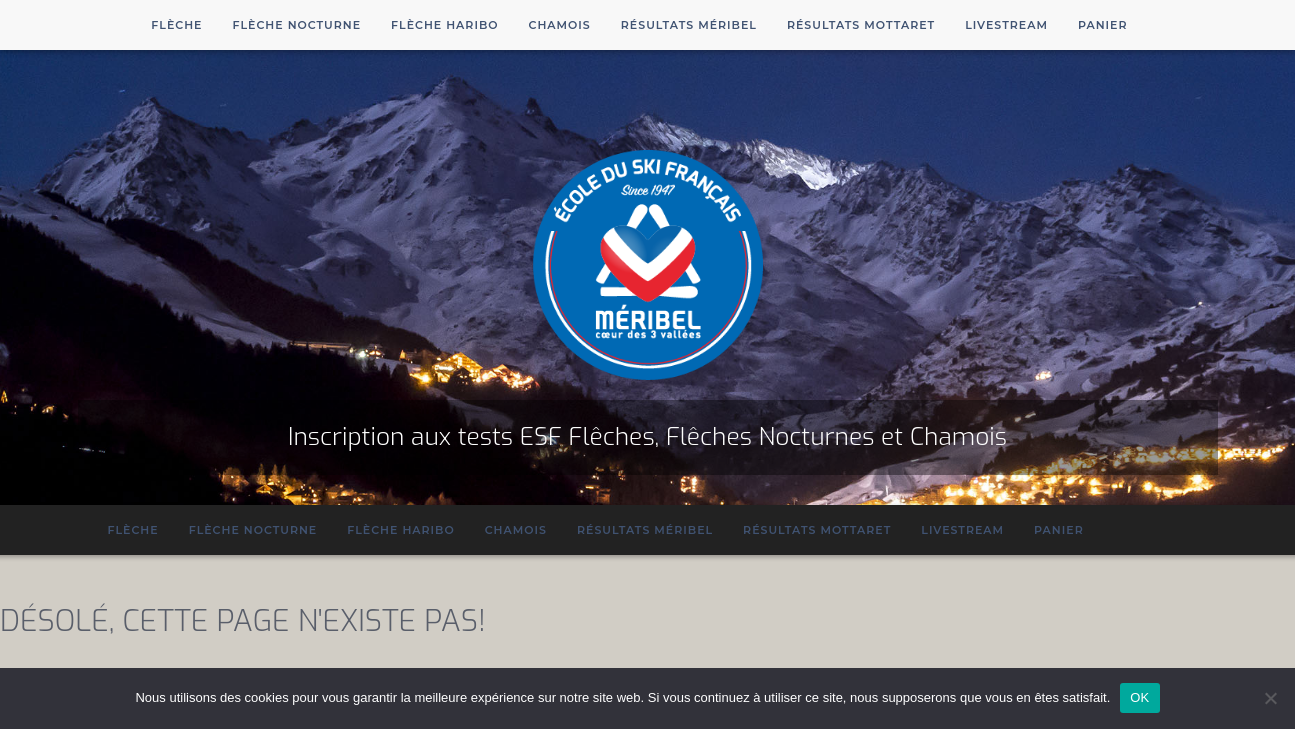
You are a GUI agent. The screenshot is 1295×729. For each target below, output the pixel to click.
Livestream (1006, 25)
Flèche (176, 25)
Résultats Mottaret (861, 25)
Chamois (560, 25)
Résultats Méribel (689, 25)
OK (1139, 697)
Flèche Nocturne (296, 25)
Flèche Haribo (445, 25)
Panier (1103, 25)
